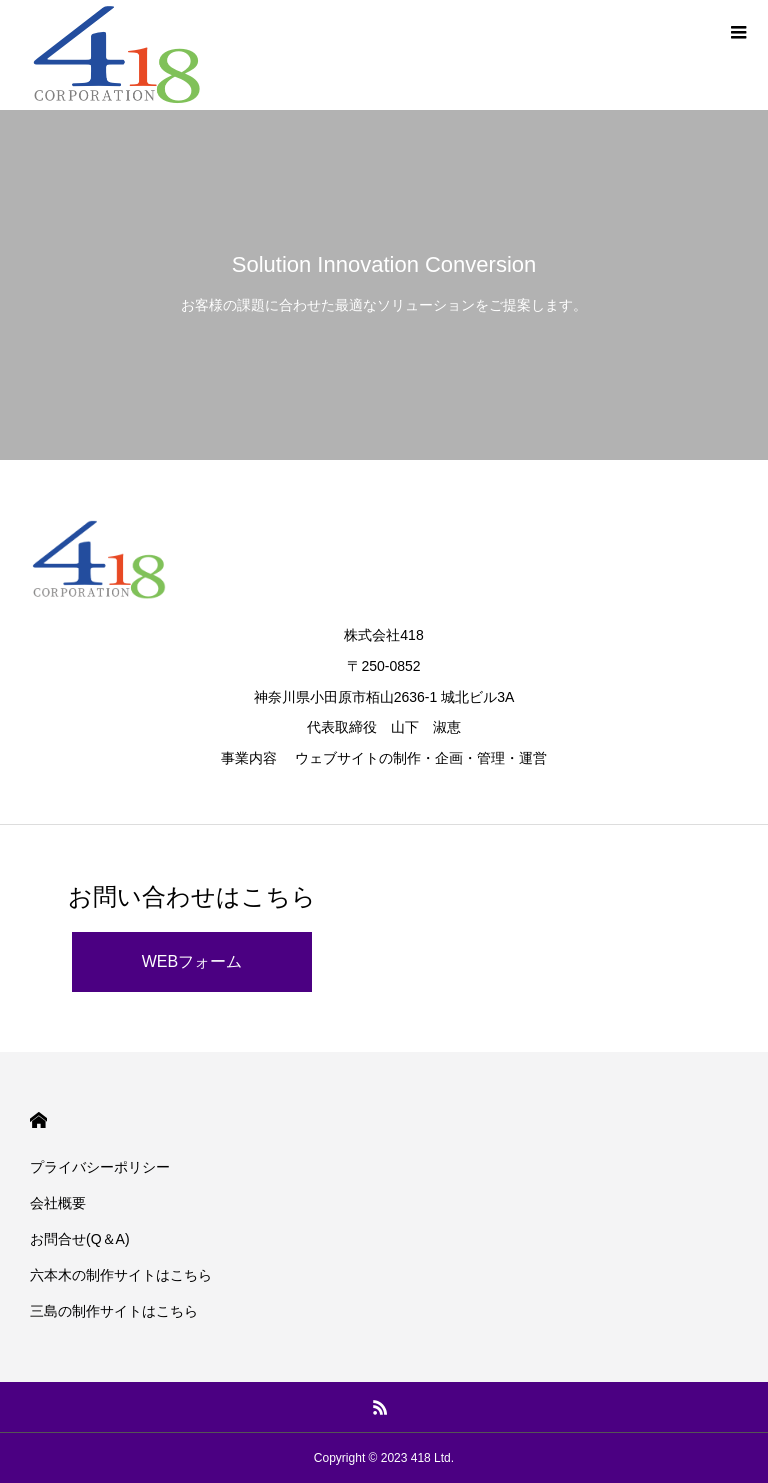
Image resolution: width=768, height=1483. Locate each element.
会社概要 (58, 1203)
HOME (38, 1120)
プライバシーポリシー (100, 1167)
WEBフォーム (192, 961)
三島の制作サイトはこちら (114, 1311)
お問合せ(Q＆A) (80, 1239)
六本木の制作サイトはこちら (121, 1275)
